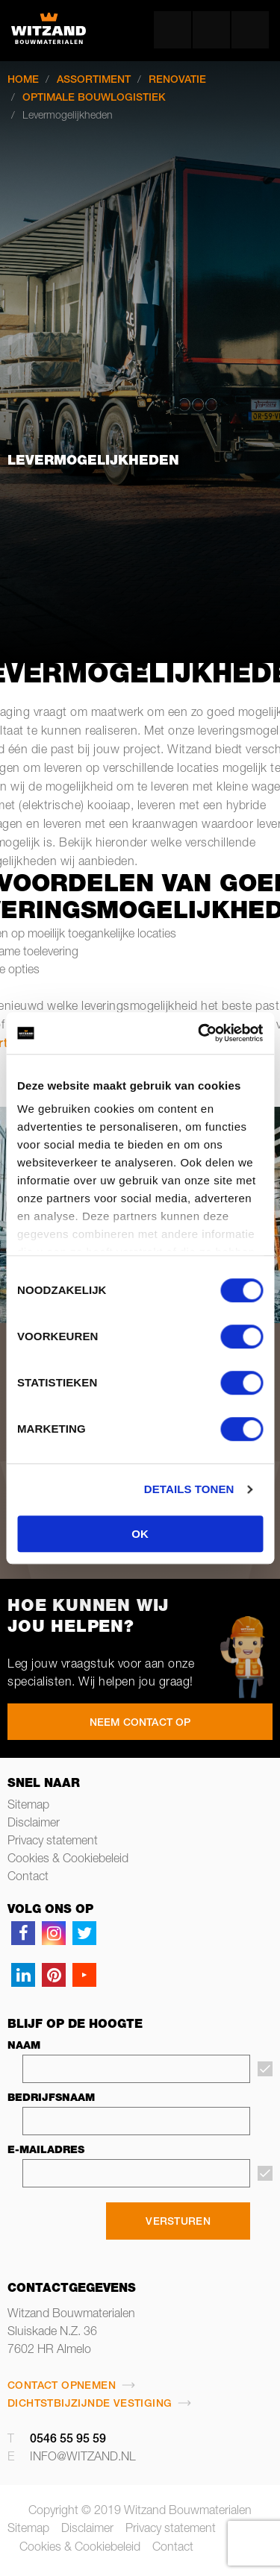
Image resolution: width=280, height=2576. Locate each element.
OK (140, 1533)
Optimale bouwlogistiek (94, 98)
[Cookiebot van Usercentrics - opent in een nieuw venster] (199, 1033)
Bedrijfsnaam (51, 2098)
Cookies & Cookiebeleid (67, 1860)
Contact (28, 1878)
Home (23, 80)
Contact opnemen (61, 2386)
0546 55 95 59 (68, 2440)
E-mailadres (45, 2151)
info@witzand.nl (83, 2458)
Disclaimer (33, 1824)
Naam (23, 2046)
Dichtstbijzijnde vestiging (89, 2404)
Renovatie (177, 80)
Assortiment (94, 80)
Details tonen (189, 1489)
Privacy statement (52, 1842)
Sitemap (28, 1806)
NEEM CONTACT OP (140, 1723)
